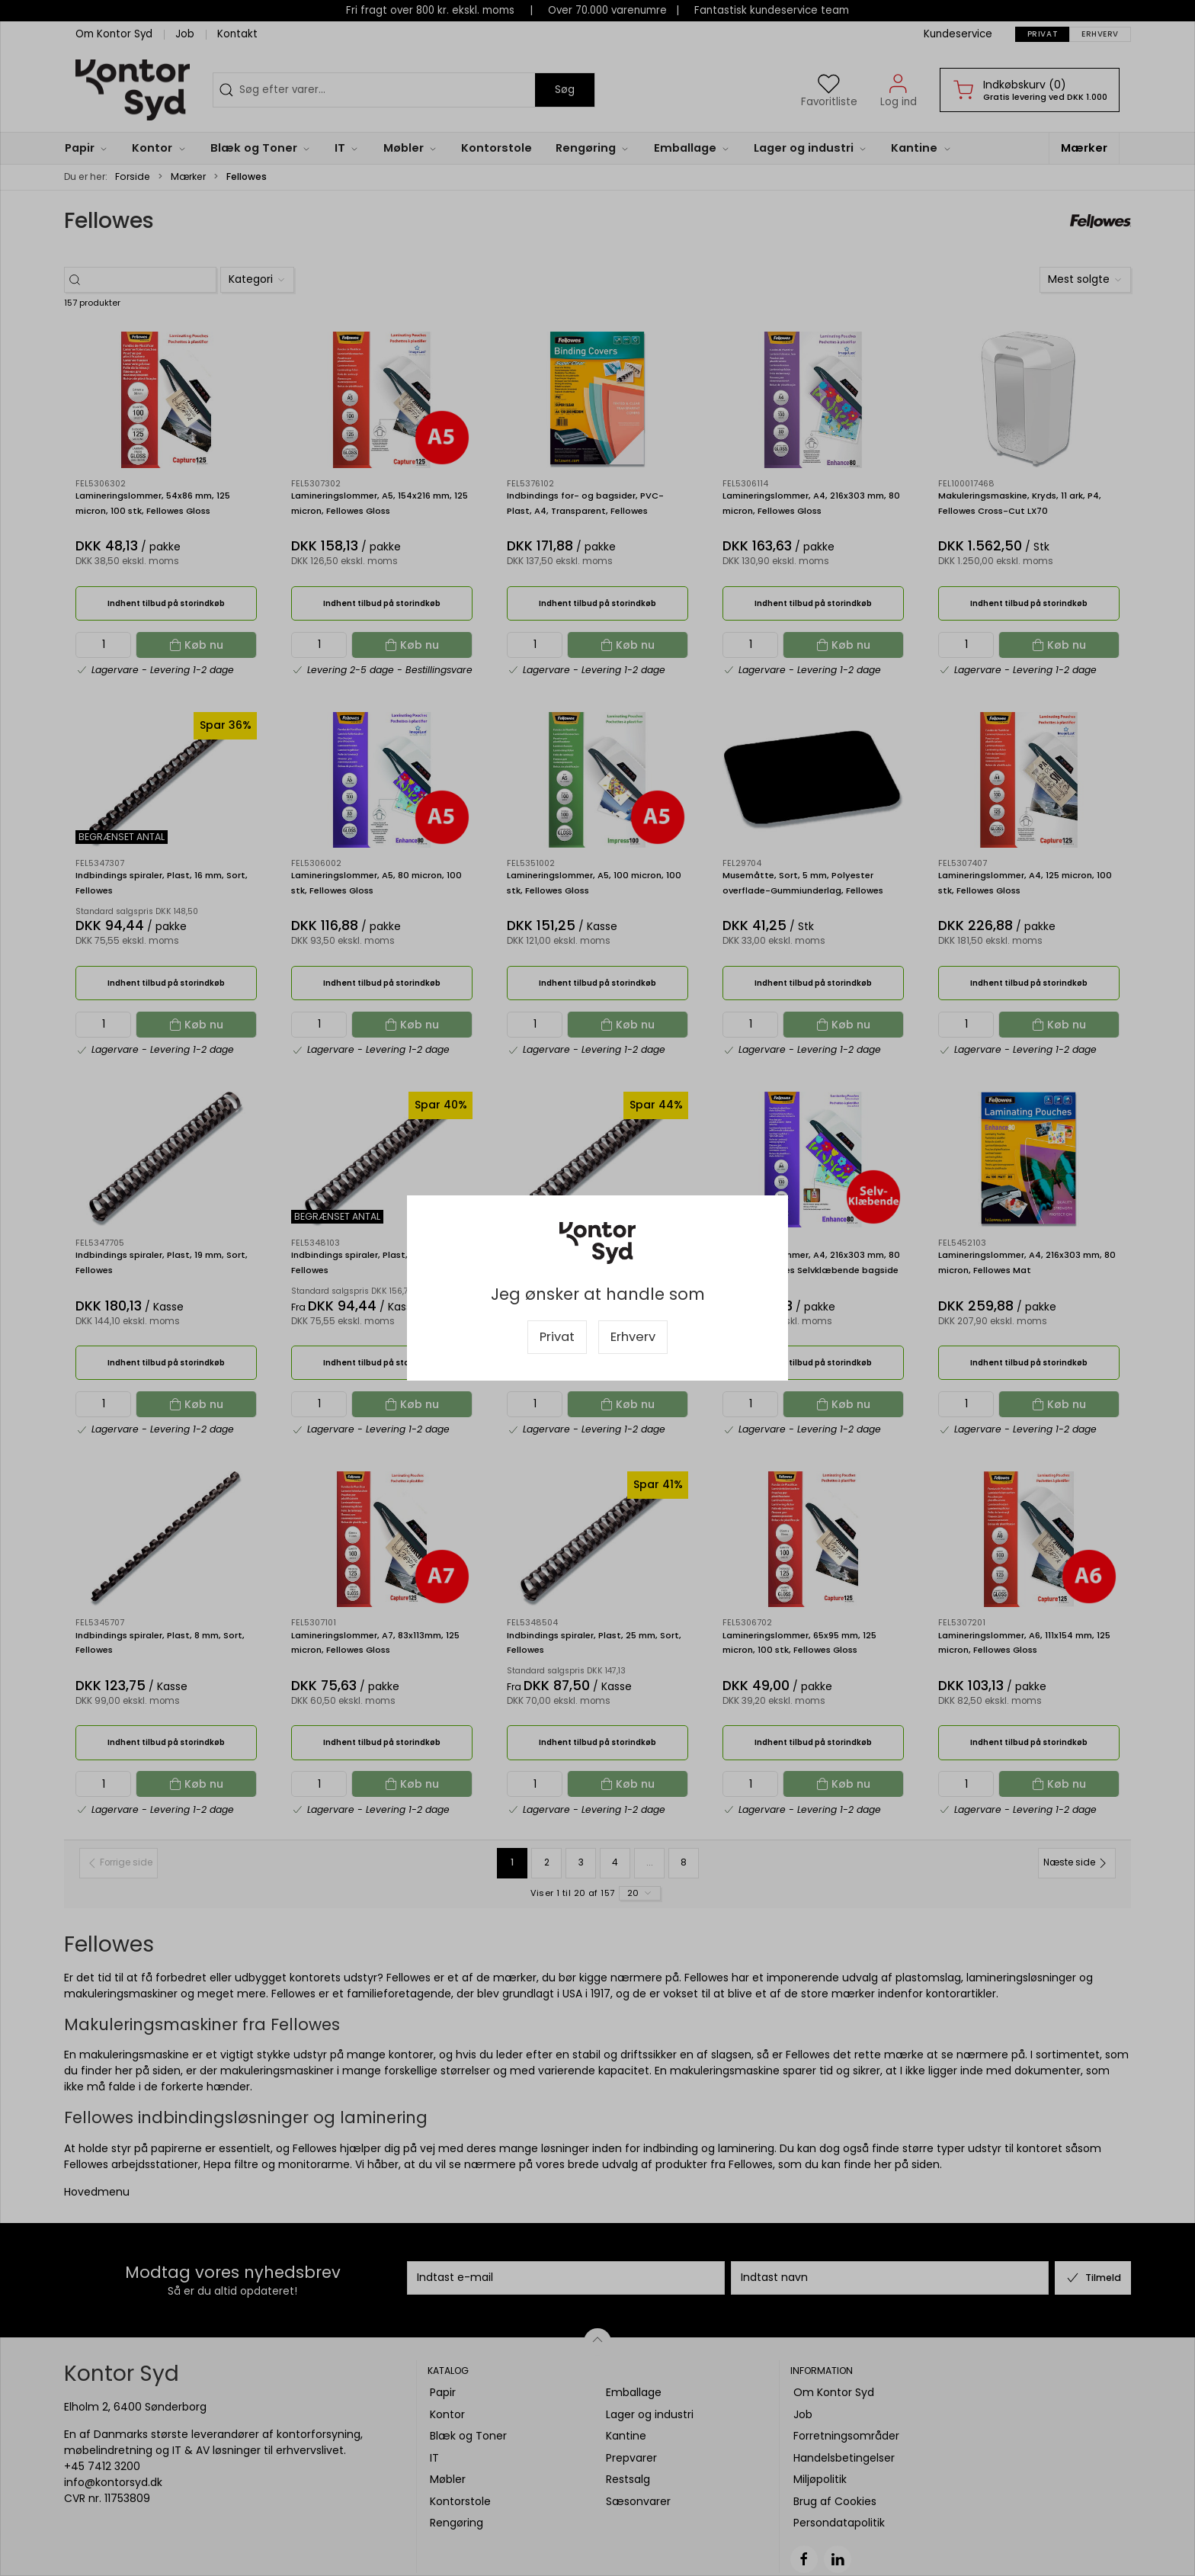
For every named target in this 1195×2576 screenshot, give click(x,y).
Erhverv (632, 1337)
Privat (557, 1337)
